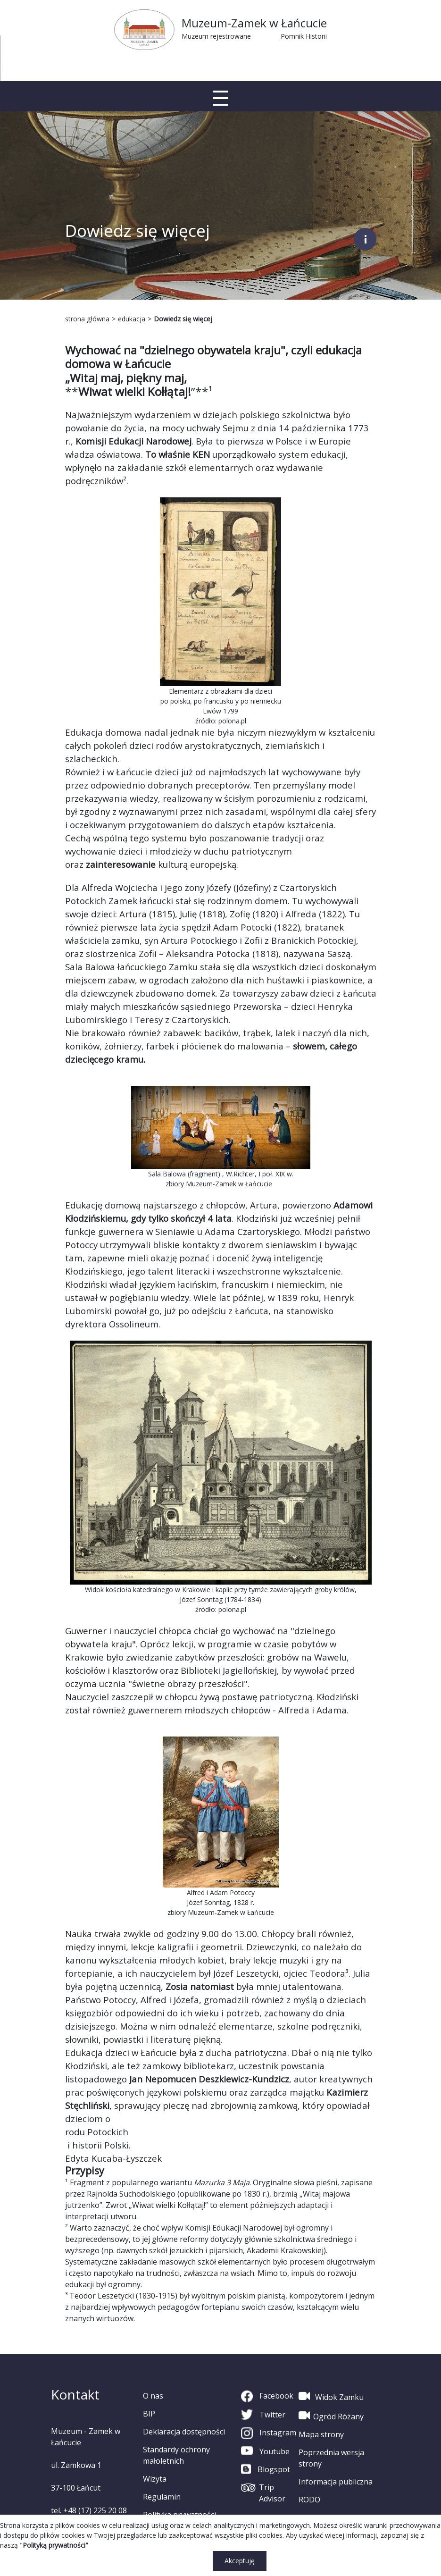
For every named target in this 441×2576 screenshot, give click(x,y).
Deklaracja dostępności (184, 2431)
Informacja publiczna (336, 2481)
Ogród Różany (331, 2415)
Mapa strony (321, 2434)
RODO (309, 2499)
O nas (153, 2396)
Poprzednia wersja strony (331, 2458)
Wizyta (154, 2479)
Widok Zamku (331, 2396)
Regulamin (162, 2497)
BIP (149, 2413)
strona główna (87, 318)
